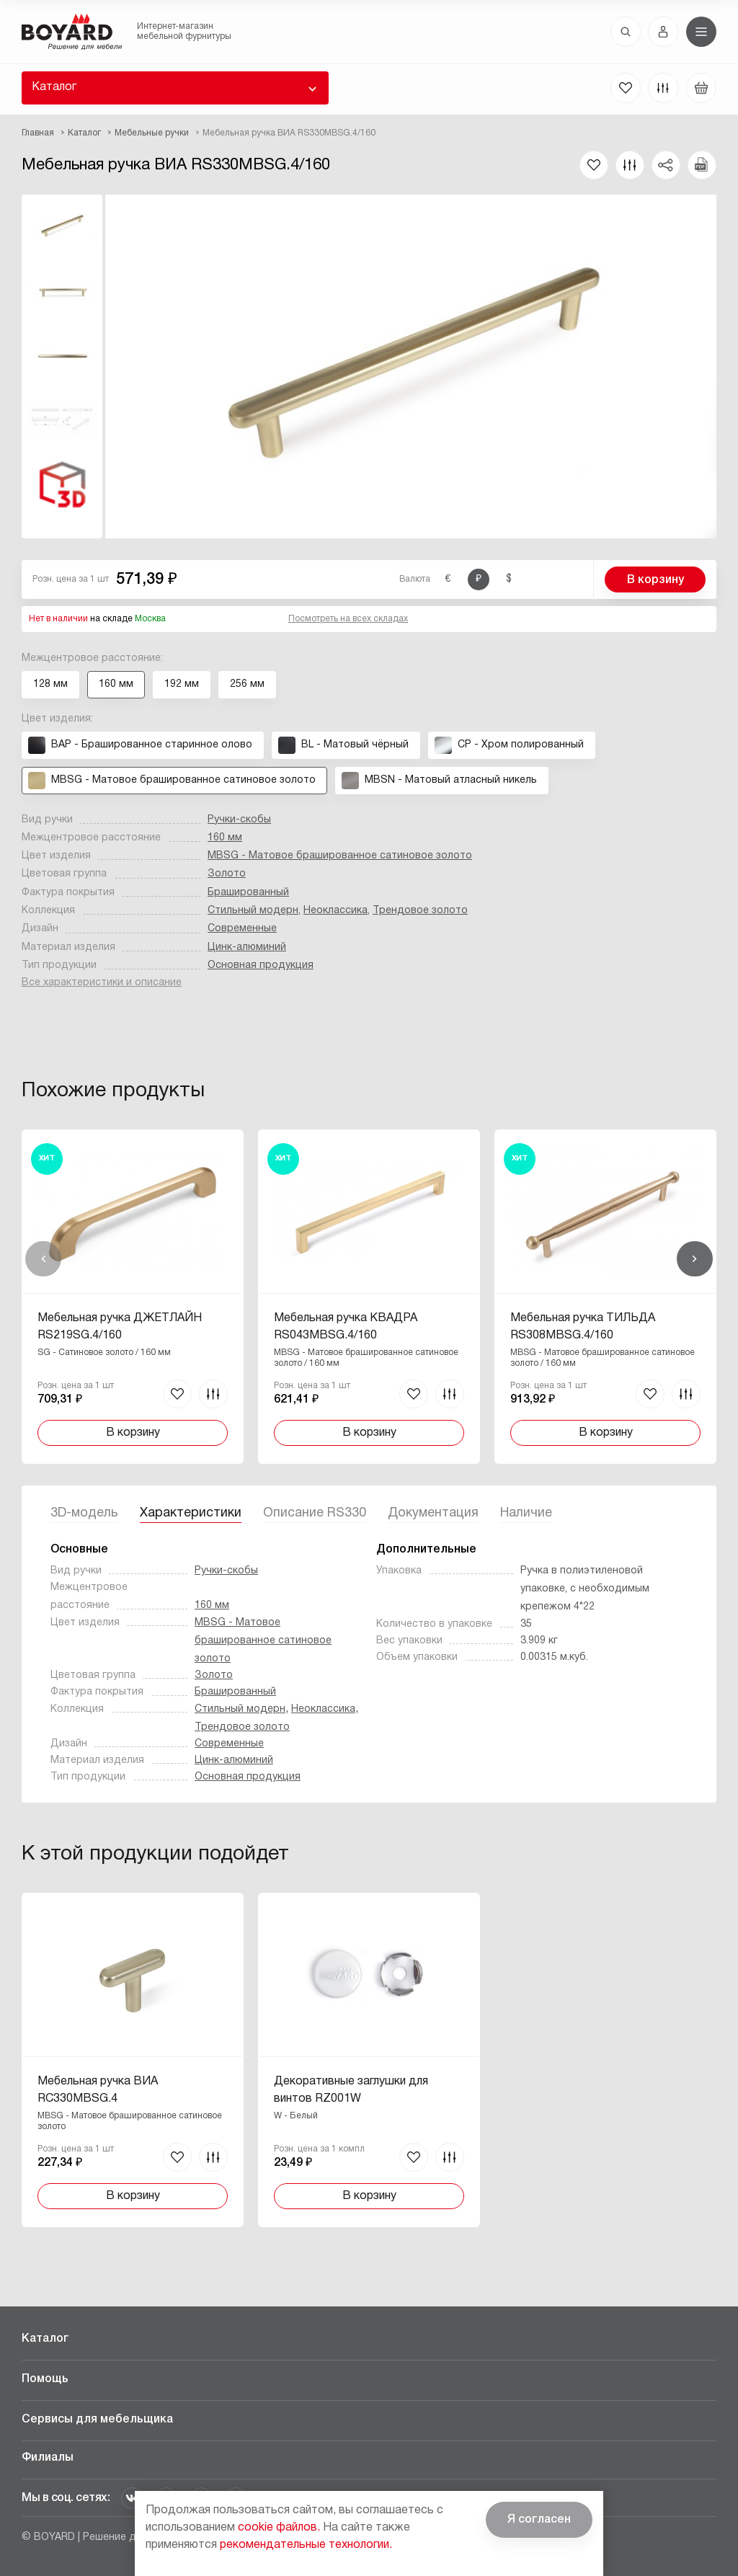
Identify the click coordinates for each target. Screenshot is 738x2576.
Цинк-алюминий (247, 947)
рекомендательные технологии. (306, 2545)
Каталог (54, 87)
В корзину (655, 580)
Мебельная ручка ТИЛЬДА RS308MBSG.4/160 (582, 1327)
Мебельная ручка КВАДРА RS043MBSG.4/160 (345, 1327)
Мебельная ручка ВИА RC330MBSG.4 (97, 2090)
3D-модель (84, 1513)
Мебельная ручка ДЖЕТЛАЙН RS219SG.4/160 (119, 1327)
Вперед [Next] (695, 1259)
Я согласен (539, 2520)
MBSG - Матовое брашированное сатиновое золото (340, 856)
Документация (433, 1513)
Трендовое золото (420, 910)
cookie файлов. (279, 2528)
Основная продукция (261, 965)
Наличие (526, 1513)
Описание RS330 (314, 1513)
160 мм (225, 838)
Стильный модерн (253, 910)
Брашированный (248, 892)
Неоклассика (335, 910)
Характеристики (190, 1513)
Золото (227, 874)
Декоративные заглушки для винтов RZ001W (351, 2090)
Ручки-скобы (239, 820)
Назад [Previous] (43, 1259)
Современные (242, 928)
